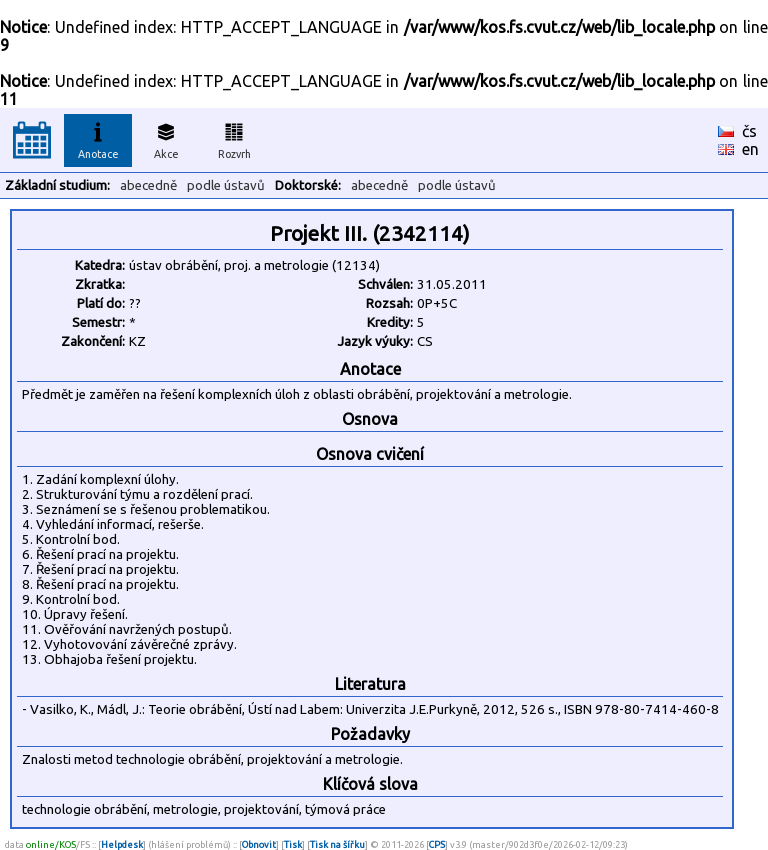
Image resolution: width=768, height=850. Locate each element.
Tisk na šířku (337, 844)
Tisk (293, 844)
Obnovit (259, 844)
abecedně (148, 185)
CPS (437, 844)
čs (749, 131)
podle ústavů (226, 185)
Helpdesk (122, 844)
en (750, 149)
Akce (166, 138)
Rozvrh (234, 138)
